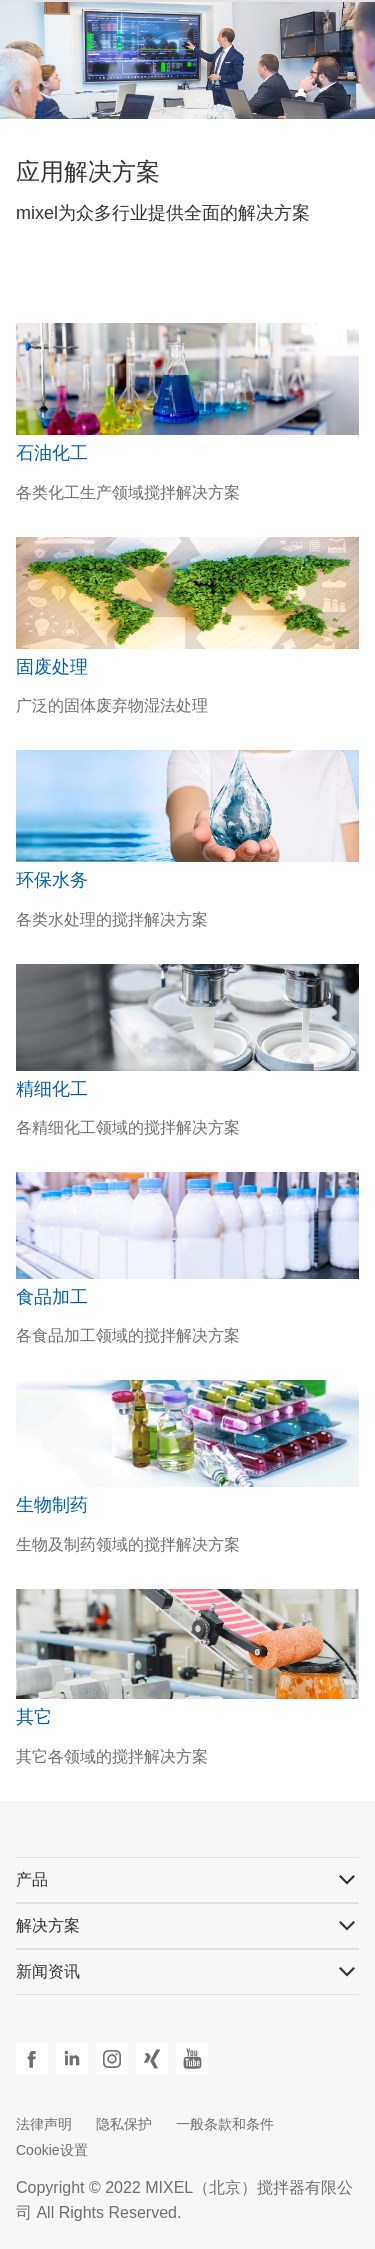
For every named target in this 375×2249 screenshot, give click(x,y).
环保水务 (52, 880)
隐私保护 (124, 2124)
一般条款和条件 (225, 2124)
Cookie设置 (52, 2150)
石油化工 (52, 453)
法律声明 (44, 2124)
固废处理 (52, 667)
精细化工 (52, 1089)
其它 (34, 1717)
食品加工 (52, 1297)
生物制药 (52, 1505)
